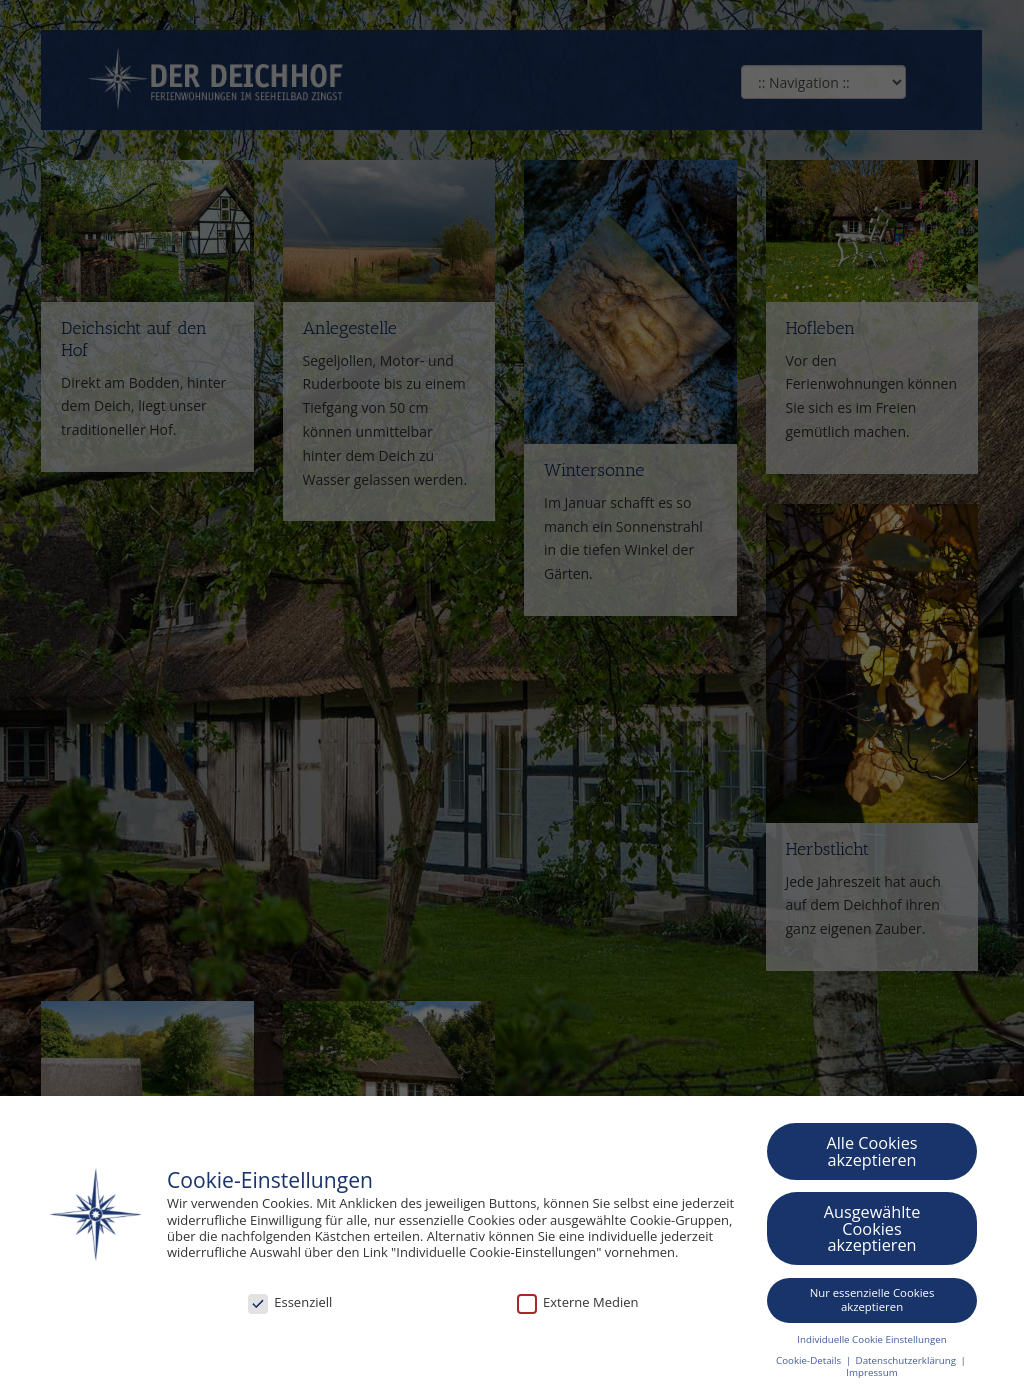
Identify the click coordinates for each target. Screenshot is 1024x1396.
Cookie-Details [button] (810, 1360)
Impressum (871, 1372)
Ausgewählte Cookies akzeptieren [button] (872, 1228)
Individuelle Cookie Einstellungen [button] (871, 1338)
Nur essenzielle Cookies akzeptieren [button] (872, 1299)
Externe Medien (577, 1302)
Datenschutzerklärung (907, 1360)
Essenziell (290, 1302)
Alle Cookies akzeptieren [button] (871, 1151)
